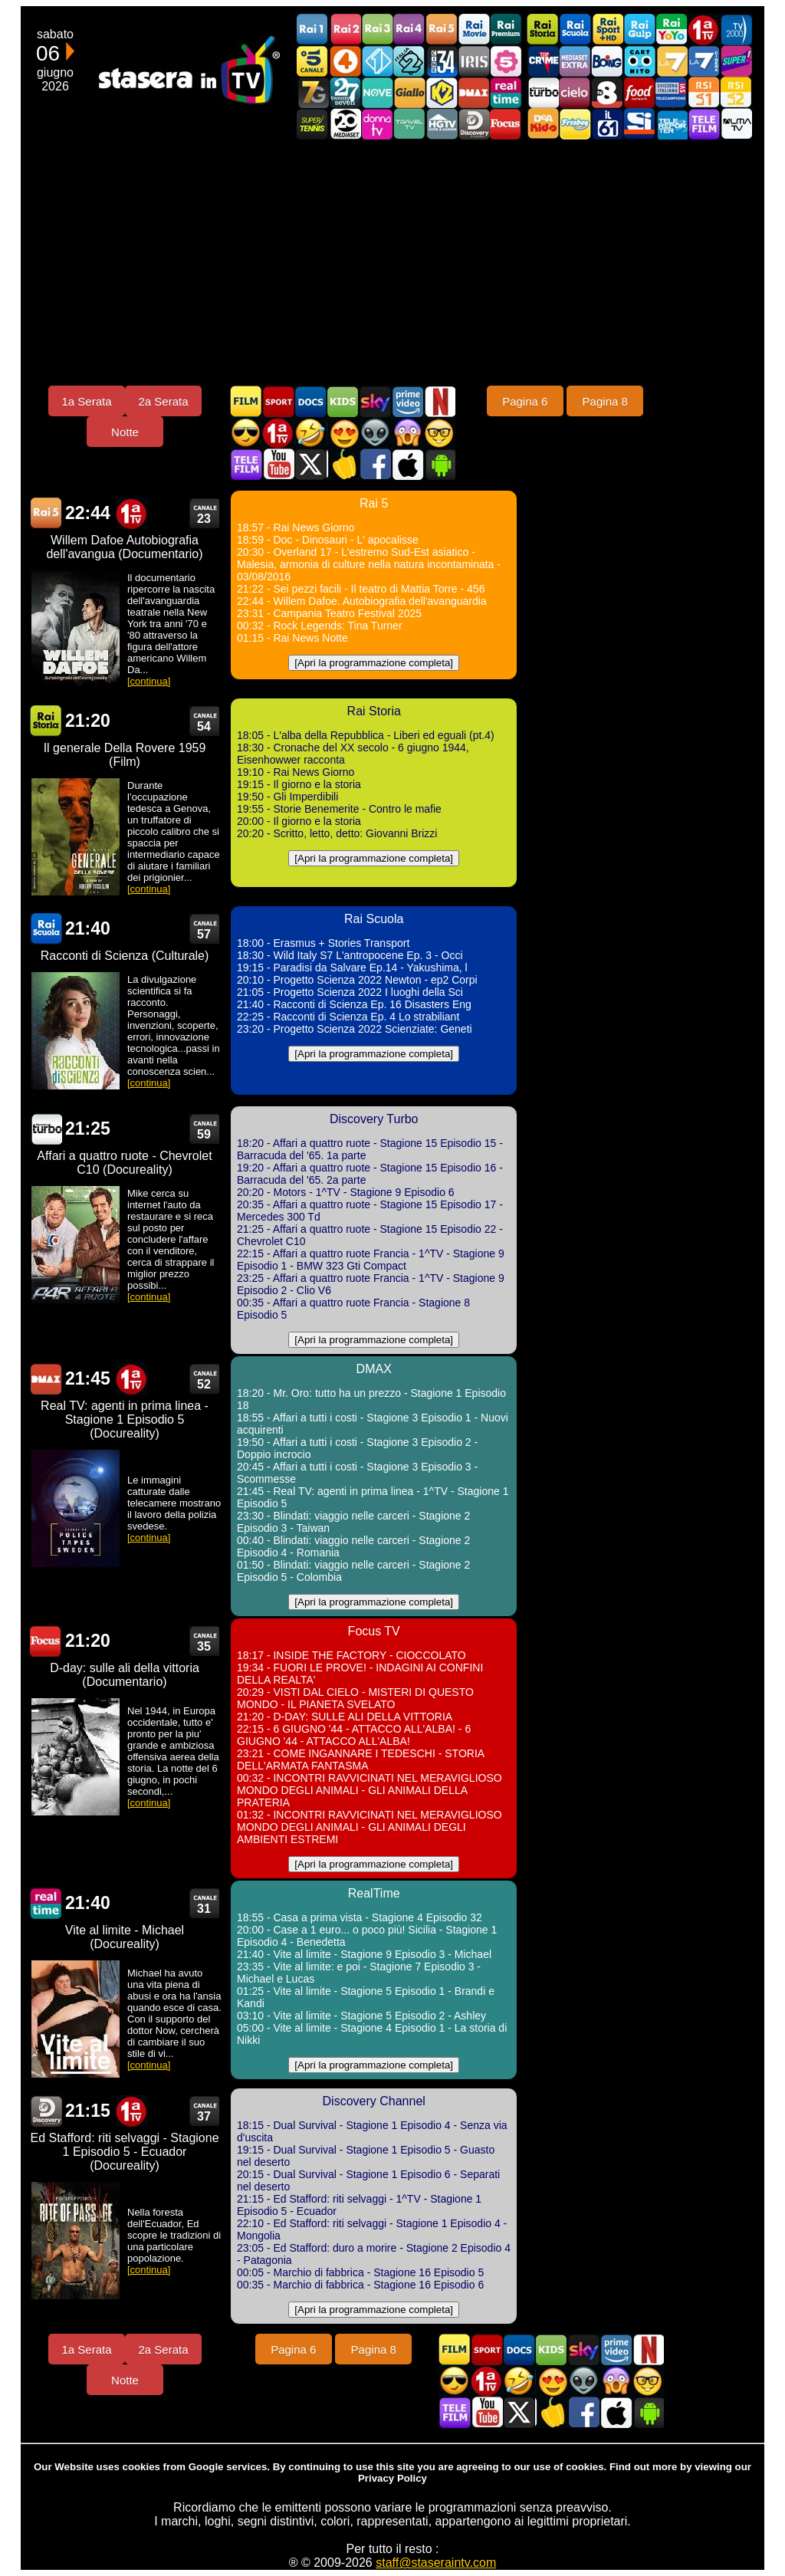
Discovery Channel (474, 124)
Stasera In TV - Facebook (375, 464)
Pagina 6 (524, 401)
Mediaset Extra (575, 61)
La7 (671, 61)
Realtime (506, 92)
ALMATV (736, 124)
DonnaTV (377, 124)
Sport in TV (278, 401)
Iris (474, 61)
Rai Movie (474, 29)
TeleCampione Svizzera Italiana (671, 92)
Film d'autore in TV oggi (439, 433)
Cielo (575, 92)
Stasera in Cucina (343, 464)
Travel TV (409, 124)
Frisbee (575, 124)
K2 (441, 92)
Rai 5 (46, 513)
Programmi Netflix (439, 401)
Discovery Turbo (543, 92)
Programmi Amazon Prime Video (407, 401)
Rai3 (377, 29)
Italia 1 (377, 61)
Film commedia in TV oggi (310, 433)
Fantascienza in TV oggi (375, 433)
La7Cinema (704, 61)
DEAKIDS (543, 124)
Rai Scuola (575, 29)
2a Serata (163, 401)
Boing (607, 61)
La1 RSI (704, 92)
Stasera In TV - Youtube (278, 464)
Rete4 (345, 61)
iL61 (607, 124)
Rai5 (441, 29)
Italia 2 (409, 61)
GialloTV (409, 92)
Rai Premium (506, 29)
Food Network (639, 92)
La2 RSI (736, 92)
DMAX (474, 92)
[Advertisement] (392, 262)
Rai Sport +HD (607, 29)
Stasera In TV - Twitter (310, 464)
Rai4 (409, 29)
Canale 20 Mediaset (345, 124)
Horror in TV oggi (407, 433)
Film (246, 401)
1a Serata (86, 401)
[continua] (148, 681)
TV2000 (736, 29)
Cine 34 (441, 61)
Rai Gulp (639, 29)
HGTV (441, 124)
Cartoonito (639, 61)
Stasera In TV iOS (407, 464)
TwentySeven (345, 92)
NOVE (377, 92)
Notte (125, 432)
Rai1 (313, 29)
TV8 (607, 92)
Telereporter (671, 124)
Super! (736, 61)
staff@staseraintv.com (436, 2562)
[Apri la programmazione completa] (373, 663)
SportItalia (639, 124)
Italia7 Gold (313, 92)
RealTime (46, 1903)
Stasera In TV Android (439, 464)
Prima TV (704, 29)
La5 (506, 61)
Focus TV (506, 124)
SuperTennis (313, 124)
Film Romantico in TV (343, 433)
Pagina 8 (605, 401)
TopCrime (543, 61)
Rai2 (345, 29)
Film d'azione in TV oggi (246, 433)
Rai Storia (543, 29)
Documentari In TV (310, 401)
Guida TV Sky (375, 401)
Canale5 (313, 61)
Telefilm (704, 124)
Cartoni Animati (343, 401)
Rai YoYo (671, 29)
